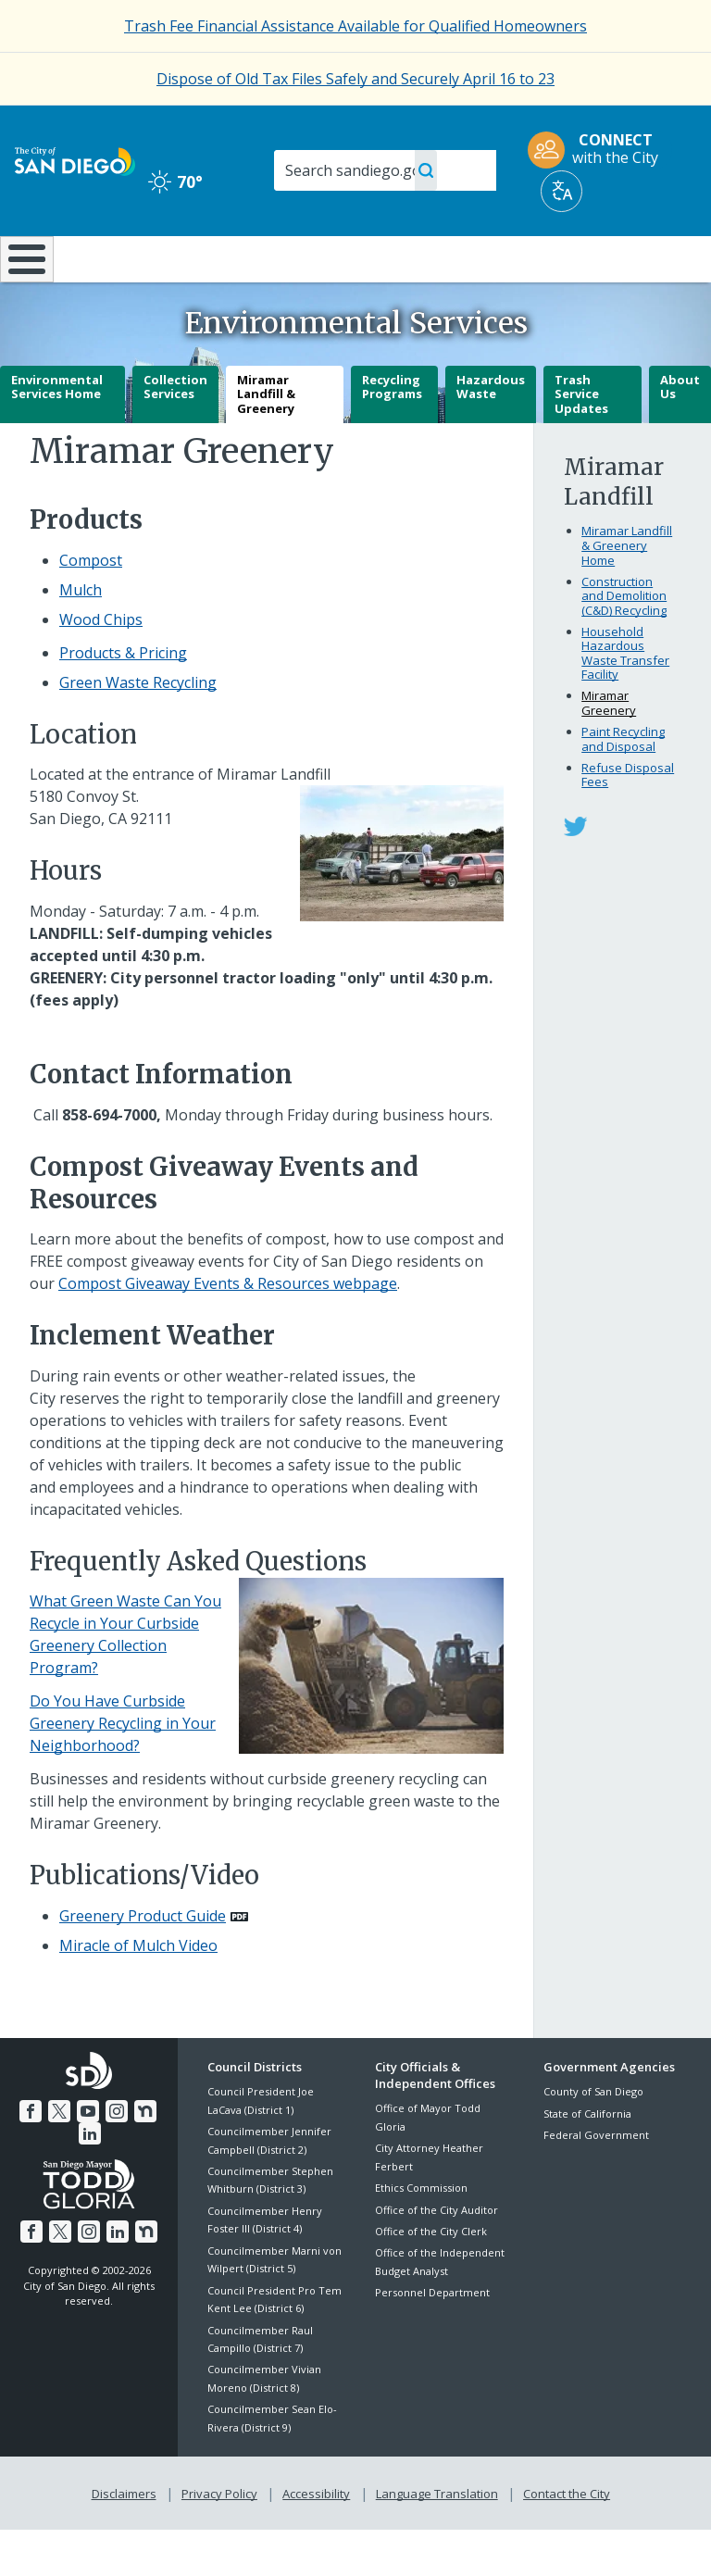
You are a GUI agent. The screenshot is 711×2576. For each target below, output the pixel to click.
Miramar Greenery (608, 752)
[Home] (23, 283)
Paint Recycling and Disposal (623, 788)
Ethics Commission (421, 2237)
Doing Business (314, 266)
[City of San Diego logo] (75, 160)
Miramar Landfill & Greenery (266, 442)
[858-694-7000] (109, 1163)
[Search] (385, 170)
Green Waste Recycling (138, 731)
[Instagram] (116, 2158)
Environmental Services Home (57, 435)
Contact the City (562, 2540)
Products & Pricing (123, 702)
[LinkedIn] (90, 2181)
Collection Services (175, 435)
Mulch (80, 639)
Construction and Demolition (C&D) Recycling (624, 644)
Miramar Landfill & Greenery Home (626, 594)
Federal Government (596, 2184)
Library (420, 257)
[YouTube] (88, 2158)
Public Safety (537, 266)
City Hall (653, 257)
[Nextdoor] (143, 2158)
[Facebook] (33, 2158)
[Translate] (561, 191)
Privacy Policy (221, 2540)
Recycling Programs (392, 435)
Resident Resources (210, 266)
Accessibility (316, 2540)
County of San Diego (593, 2140)
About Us (680, 435)
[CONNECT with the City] (599, 150)
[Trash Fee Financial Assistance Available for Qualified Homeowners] (355, 26)
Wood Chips (101, 668)
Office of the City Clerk (431, 2280)
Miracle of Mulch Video (138, 1994)
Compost (90, 609)
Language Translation (435, 2540)
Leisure (101, 257)
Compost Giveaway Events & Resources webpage (227, 1332)
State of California (587, 2162)
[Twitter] (61, 2158)
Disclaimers (127, 2540)
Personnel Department (432, 2341)
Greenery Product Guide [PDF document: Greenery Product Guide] (142, 1965)
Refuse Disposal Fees (627, 823)
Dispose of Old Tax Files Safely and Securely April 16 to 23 (355, 79)
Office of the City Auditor (436, 2258)
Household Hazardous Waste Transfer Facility (625, 701)
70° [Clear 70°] (175, 181)
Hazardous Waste (490, 435)
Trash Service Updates (581, 442)
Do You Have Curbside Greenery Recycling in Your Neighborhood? (123, 1772)
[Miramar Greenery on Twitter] (575, 874)
